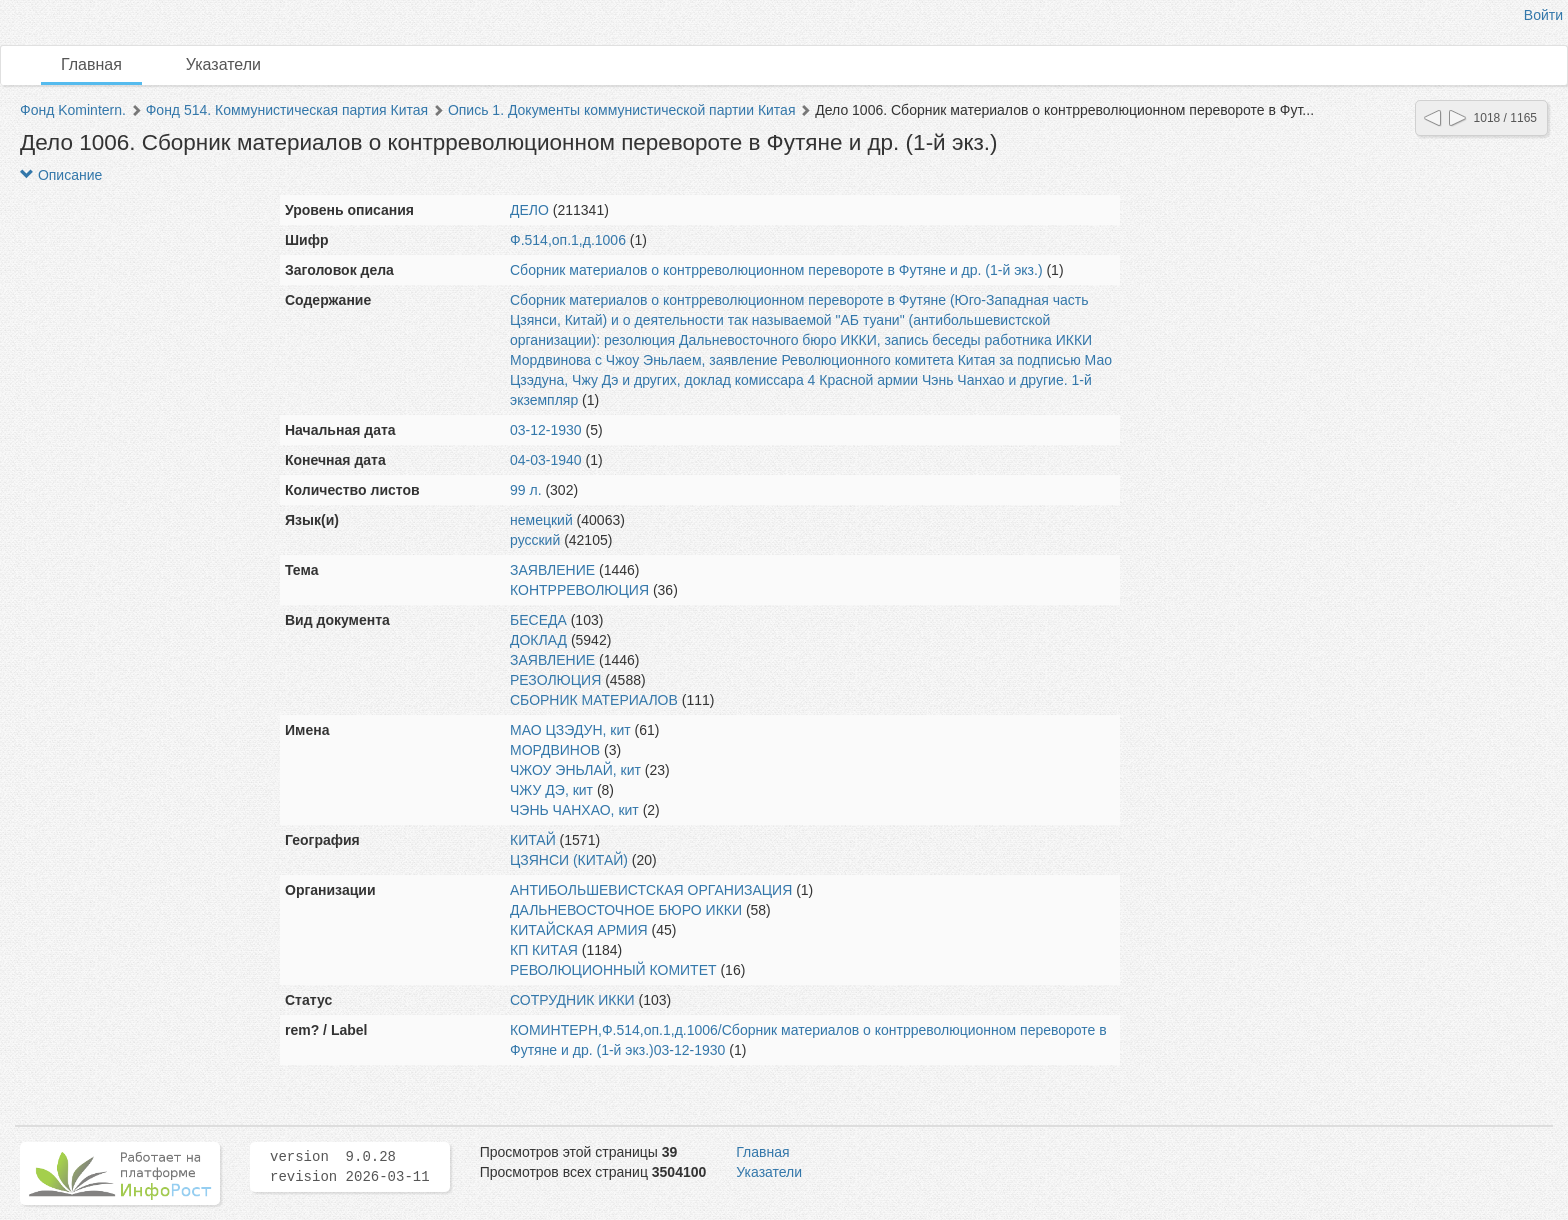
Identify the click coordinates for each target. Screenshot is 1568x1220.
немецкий (541, 520)
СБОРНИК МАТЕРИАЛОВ (594, 700)
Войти (1543, 15)
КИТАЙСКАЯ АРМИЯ (579, 930)
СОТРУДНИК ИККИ (572, 1000)
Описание (61, 175)
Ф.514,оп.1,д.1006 (568, 240)
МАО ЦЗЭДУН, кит (570, 730)
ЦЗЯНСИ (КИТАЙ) (569, 860)
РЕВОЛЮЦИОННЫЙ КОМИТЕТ (613, 970)
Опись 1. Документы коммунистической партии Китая (622, 110)
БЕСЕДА (538, 620)
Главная (91, 64)
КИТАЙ (533, 840)
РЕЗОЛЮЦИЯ (555, 680)
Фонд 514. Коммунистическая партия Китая (287, 110)
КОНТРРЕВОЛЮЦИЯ (579, 590)
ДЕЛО (529, 210)
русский (535, 540)
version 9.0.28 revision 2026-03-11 (350, 1167)
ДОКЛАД (538, 640)
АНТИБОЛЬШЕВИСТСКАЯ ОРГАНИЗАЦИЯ (651, 890)
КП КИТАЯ (544, 950)
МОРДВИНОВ (555, 750)
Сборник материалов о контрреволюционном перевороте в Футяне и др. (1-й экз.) (776, 270)
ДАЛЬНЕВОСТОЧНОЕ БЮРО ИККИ (626, 910)
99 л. (526, 490)
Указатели (223, 64)
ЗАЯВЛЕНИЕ (552, 570)
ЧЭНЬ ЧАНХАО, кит (574, 810)
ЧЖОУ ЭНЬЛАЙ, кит (575, 770)
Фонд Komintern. (73, 110)
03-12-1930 (546, 430)
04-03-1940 (546, 460)
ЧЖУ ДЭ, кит (551, 790)
